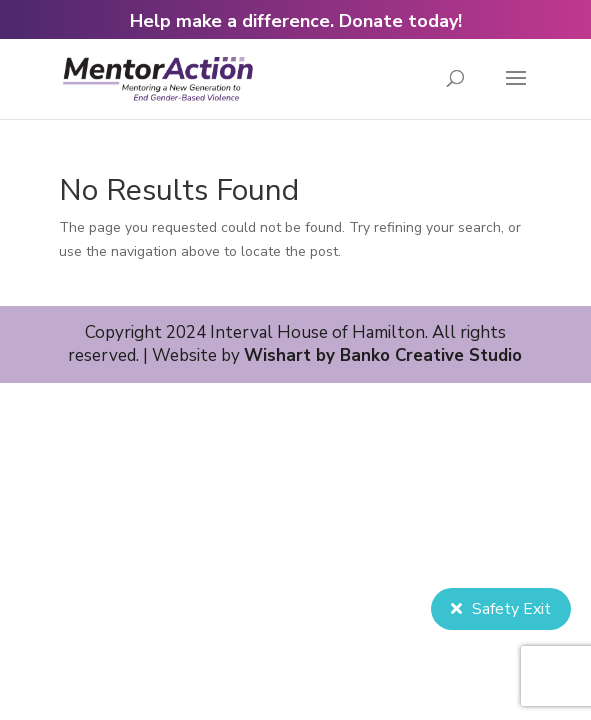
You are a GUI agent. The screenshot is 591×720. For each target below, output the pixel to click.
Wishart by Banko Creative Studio (383, 355)
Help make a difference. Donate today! (296, 21)
